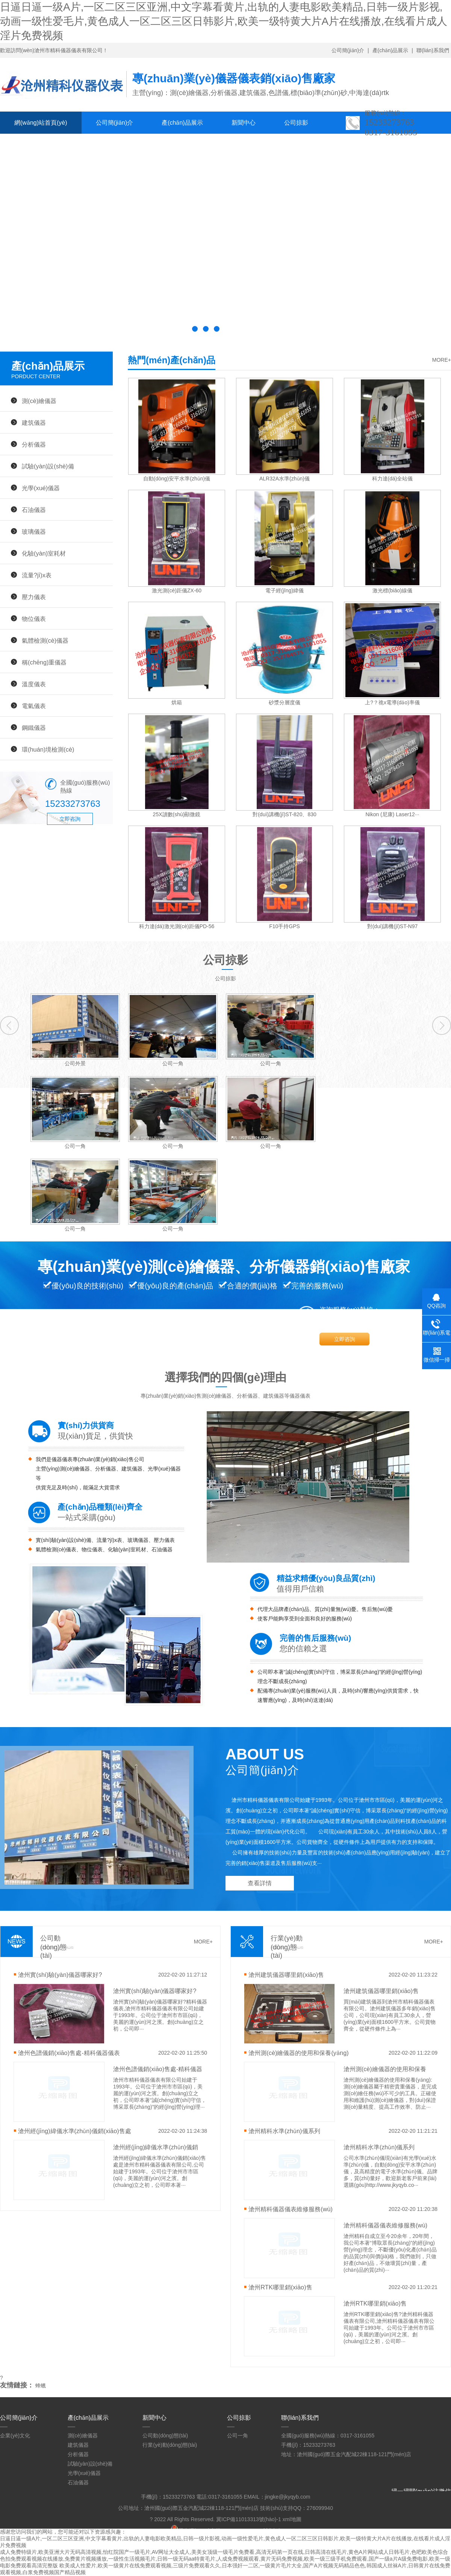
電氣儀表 (34, 705)
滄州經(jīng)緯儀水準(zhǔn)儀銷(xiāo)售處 (74, 2131)
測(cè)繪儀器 (39, 400)
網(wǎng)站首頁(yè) (40, 122)
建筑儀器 (34, 422)
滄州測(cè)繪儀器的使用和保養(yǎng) (298, 2052)
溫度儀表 (34, 684)
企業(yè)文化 (15, 2436)
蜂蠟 (40, 2386)
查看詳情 (260, 1883)
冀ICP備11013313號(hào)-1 (248, 2519)
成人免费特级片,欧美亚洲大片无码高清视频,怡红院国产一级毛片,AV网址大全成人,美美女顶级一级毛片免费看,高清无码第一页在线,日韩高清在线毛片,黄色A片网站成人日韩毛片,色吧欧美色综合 (224, 2552)
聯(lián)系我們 (432, 50)
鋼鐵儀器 (34, 727)
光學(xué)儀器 (41, 488)
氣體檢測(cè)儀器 (45, 640)
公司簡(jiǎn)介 (347, 50)
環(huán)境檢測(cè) (48, 749)
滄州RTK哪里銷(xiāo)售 (280, 2287)
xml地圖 (292, 2519)
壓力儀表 (34, 596)
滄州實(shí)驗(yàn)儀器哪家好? (60, 1974)
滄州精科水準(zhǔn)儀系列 (284, 2131)
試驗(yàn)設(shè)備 (48, 466)
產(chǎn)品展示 (390, 50)
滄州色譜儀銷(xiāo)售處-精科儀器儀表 (69, 2052)
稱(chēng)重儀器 (44, 662)
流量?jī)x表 (36, 575)
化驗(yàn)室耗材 (44, 553)
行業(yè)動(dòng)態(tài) (169, 2445)
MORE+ (441, 360)
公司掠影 (296, 122)
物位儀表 (34, 618)
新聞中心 (244, 122)
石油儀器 (34, 509)
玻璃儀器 (34, 531)
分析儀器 (34, 444)
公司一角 (237, 2436)
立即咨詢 (69, 819)
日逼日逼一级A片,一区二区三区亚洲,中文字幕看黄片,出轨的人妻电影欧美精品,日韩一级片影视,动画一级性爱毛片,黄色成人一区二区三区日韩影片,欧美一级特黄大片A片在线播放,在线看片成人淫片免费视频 (223, 21)
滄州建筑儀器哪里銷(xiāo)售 (286, 1974)
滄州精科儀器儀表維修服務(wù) (290, 2209)
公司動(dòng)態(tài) (165, 2436)
